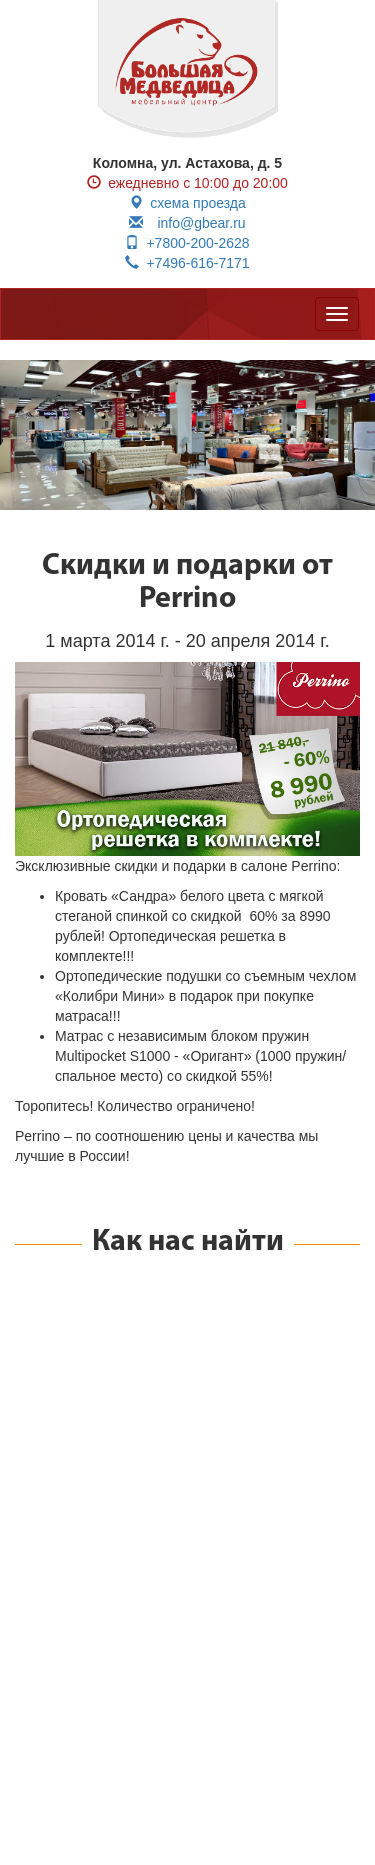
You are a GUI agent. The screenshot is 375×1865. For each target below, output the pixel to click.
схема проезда (187, 203)
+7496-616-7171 (187, 263)
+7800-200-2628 (187, 243)
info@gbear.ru (187, 223)
